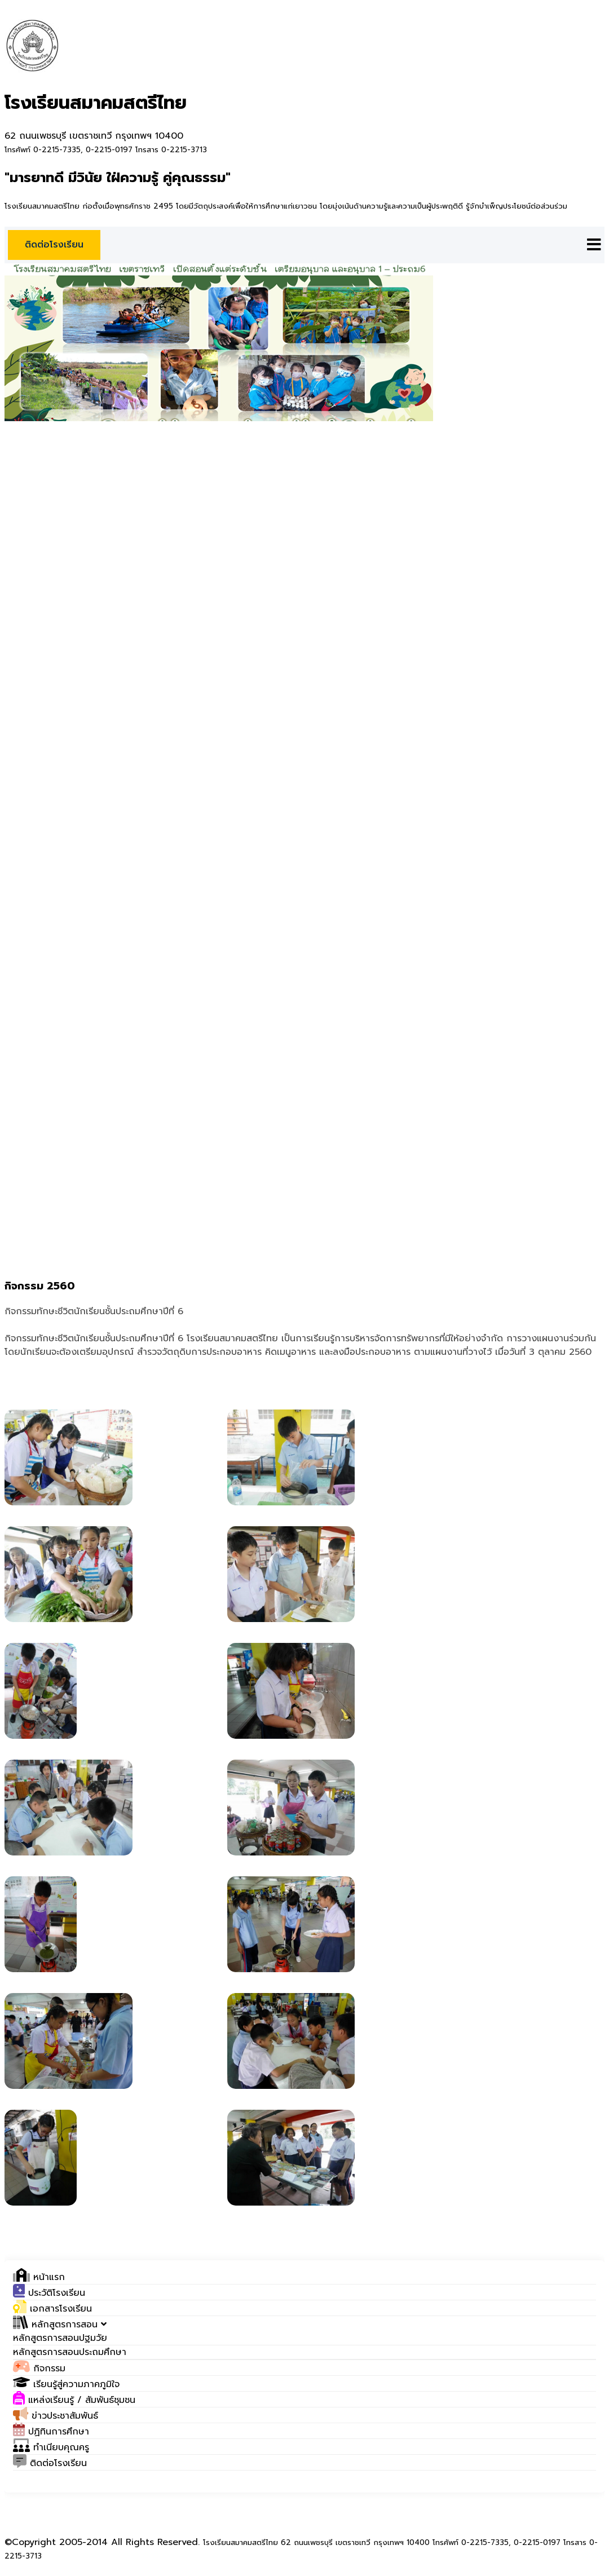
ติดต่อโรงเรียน (54, 244)
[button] (60, 2324)
